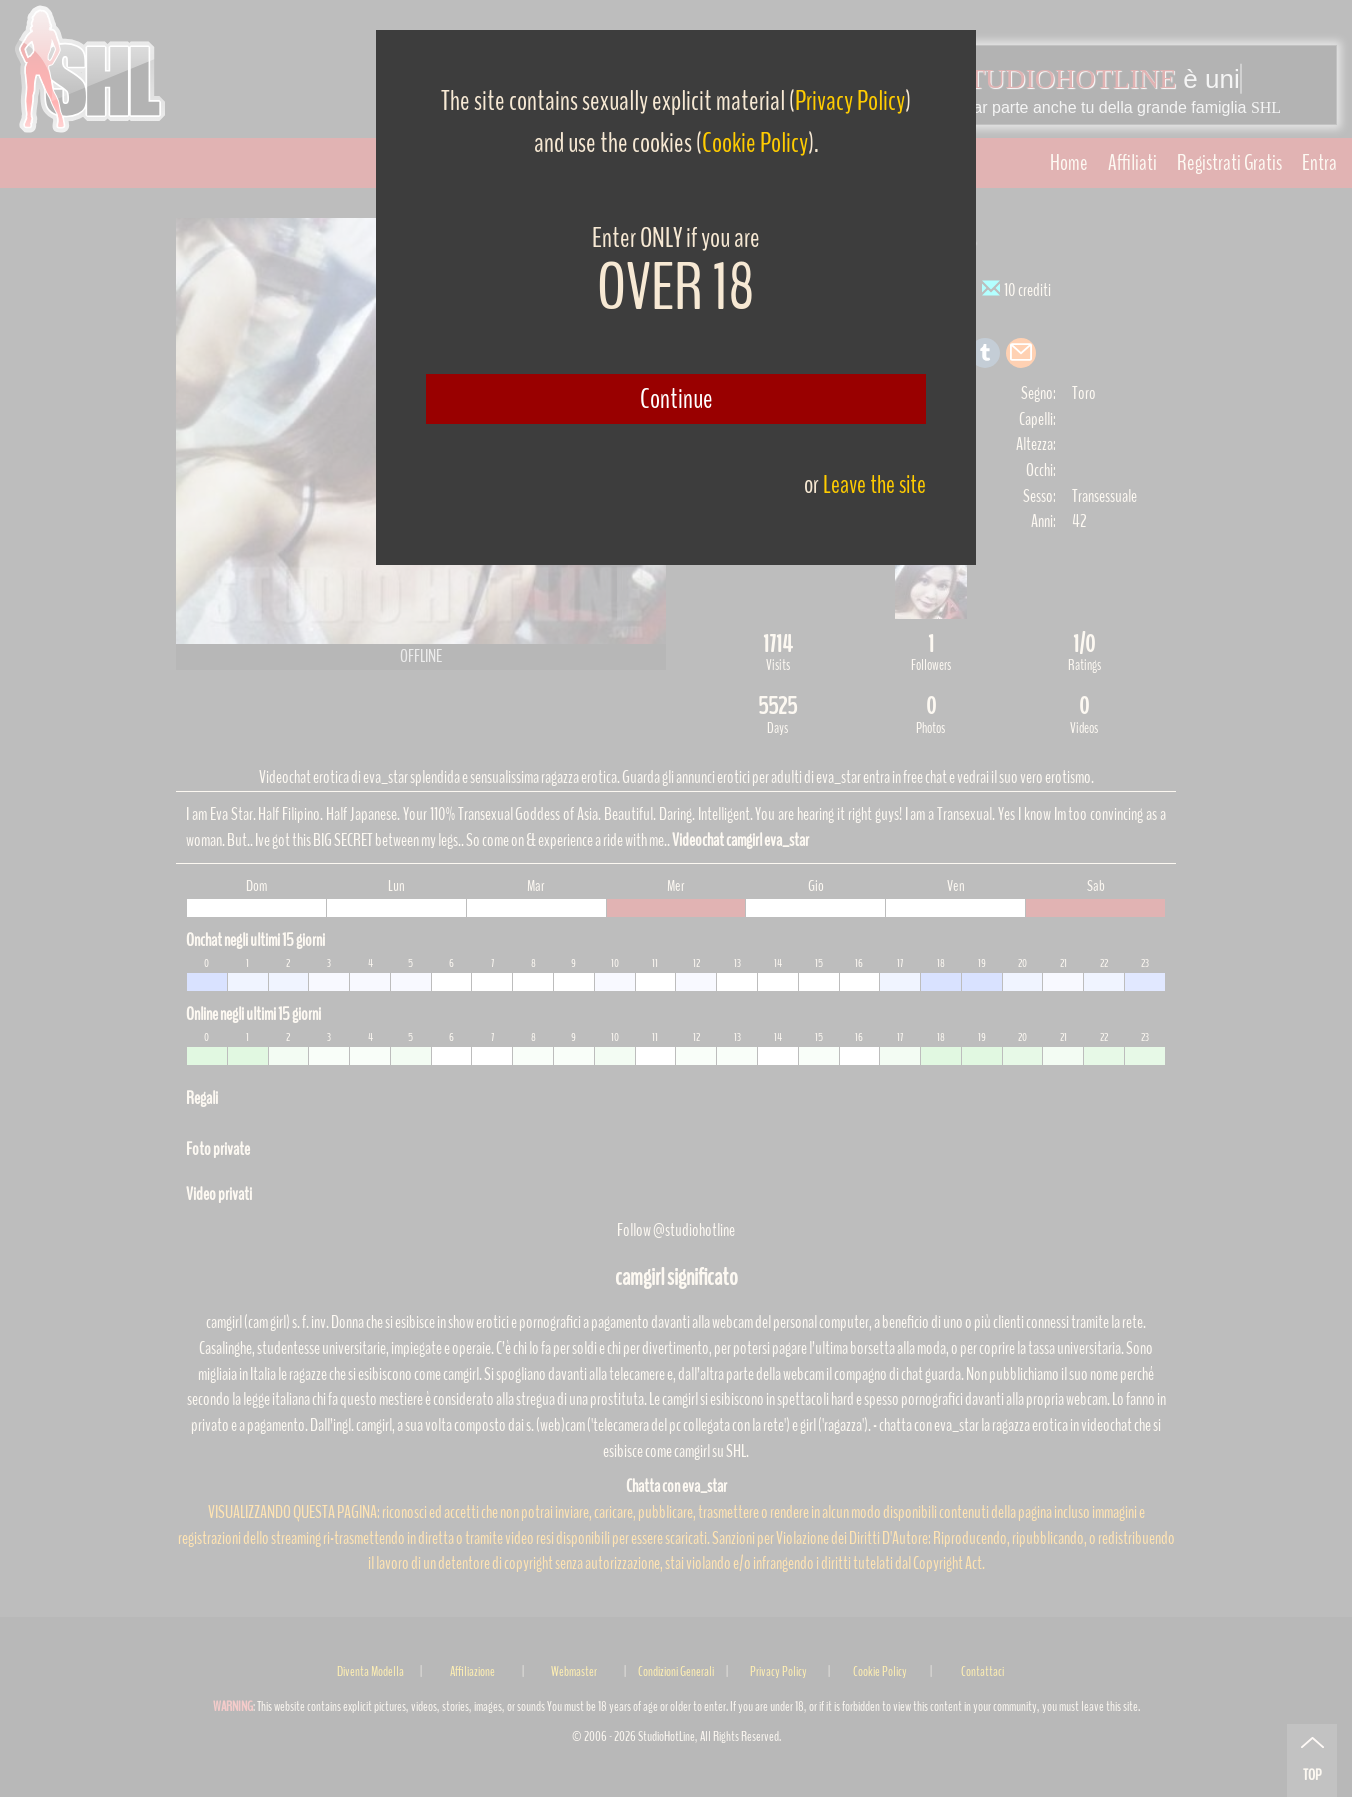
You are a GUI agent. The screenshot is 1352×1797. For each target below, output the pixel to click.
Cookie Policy (755, 143)
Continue (676, 399)
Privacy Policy (850, 101)
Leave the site (874, 484)
